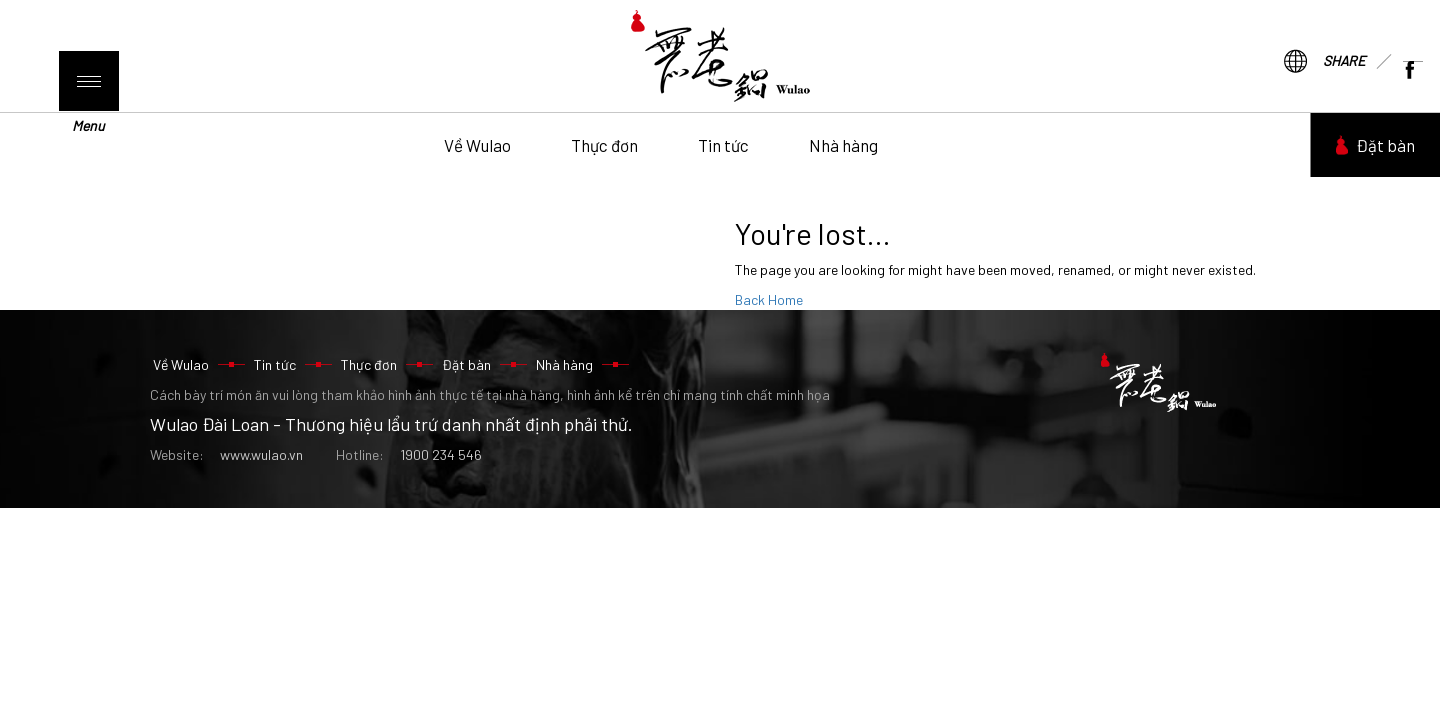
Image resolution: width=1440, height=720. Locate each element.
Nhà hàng (843, 145)
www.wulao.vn (261, 454)
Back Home (769, 299)
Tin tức (723, 145)
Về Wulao (477, 145)
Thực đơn (604, 145)
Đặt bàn (1385, 145)
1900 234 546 (441, 454)
